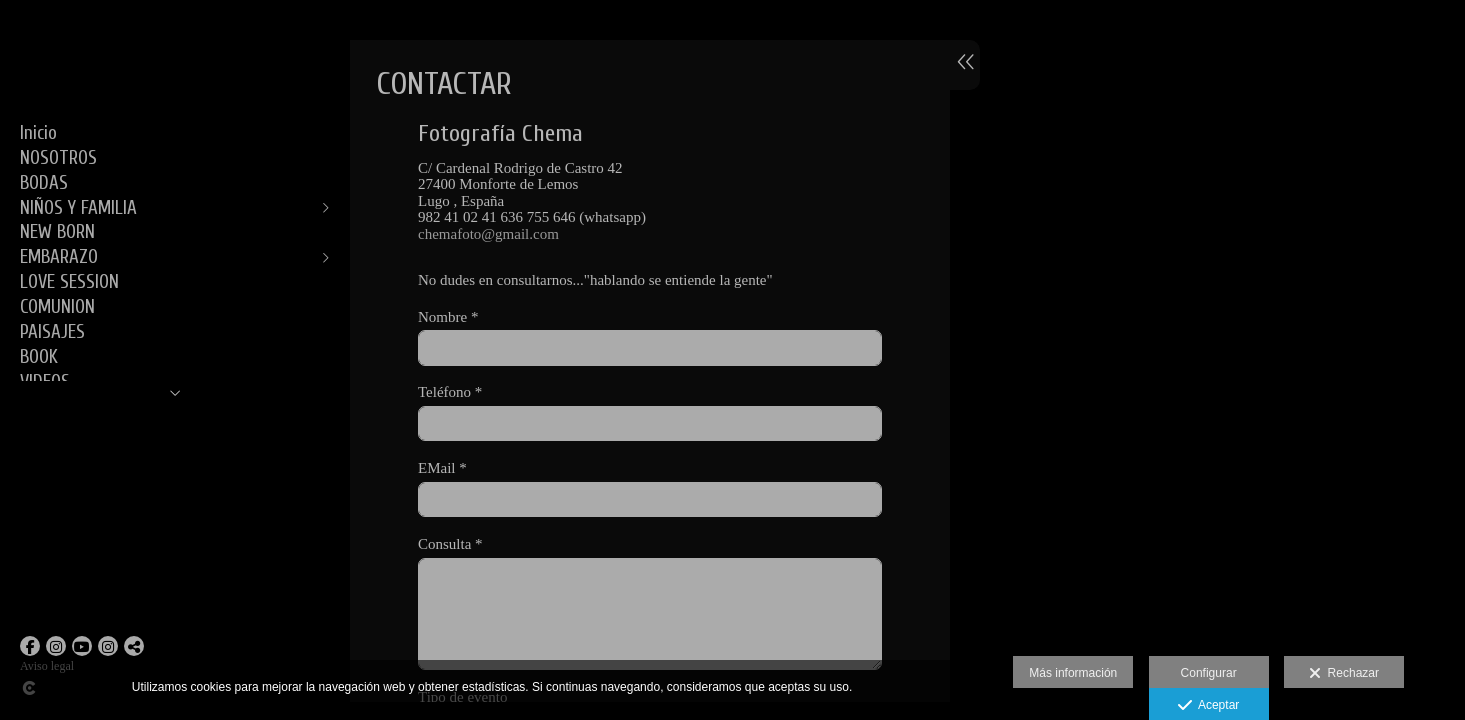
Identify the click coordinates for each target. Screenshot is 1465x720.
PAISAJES (52, 332)
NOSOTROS (58, 158)
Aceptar (1208, 706)
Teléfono (450, 392)
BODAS (44, 183)
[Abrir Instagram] (56, 646)
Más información (1073, 673)
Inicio (38, 133)
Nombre (448, 317)
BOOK (39, 357)
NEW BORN (57, 232)
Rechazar (1344, 674)
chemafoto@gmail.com (488, 234)
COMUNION (57, 307)
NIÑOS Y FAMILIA (78, 208)
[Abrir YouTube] (82, 646)
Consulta (450, 544)
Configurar (1209, 673)
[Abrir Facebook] (30, 646)
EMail (442, 468)
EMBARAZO (59, 257)
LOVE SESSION (69, 282)
